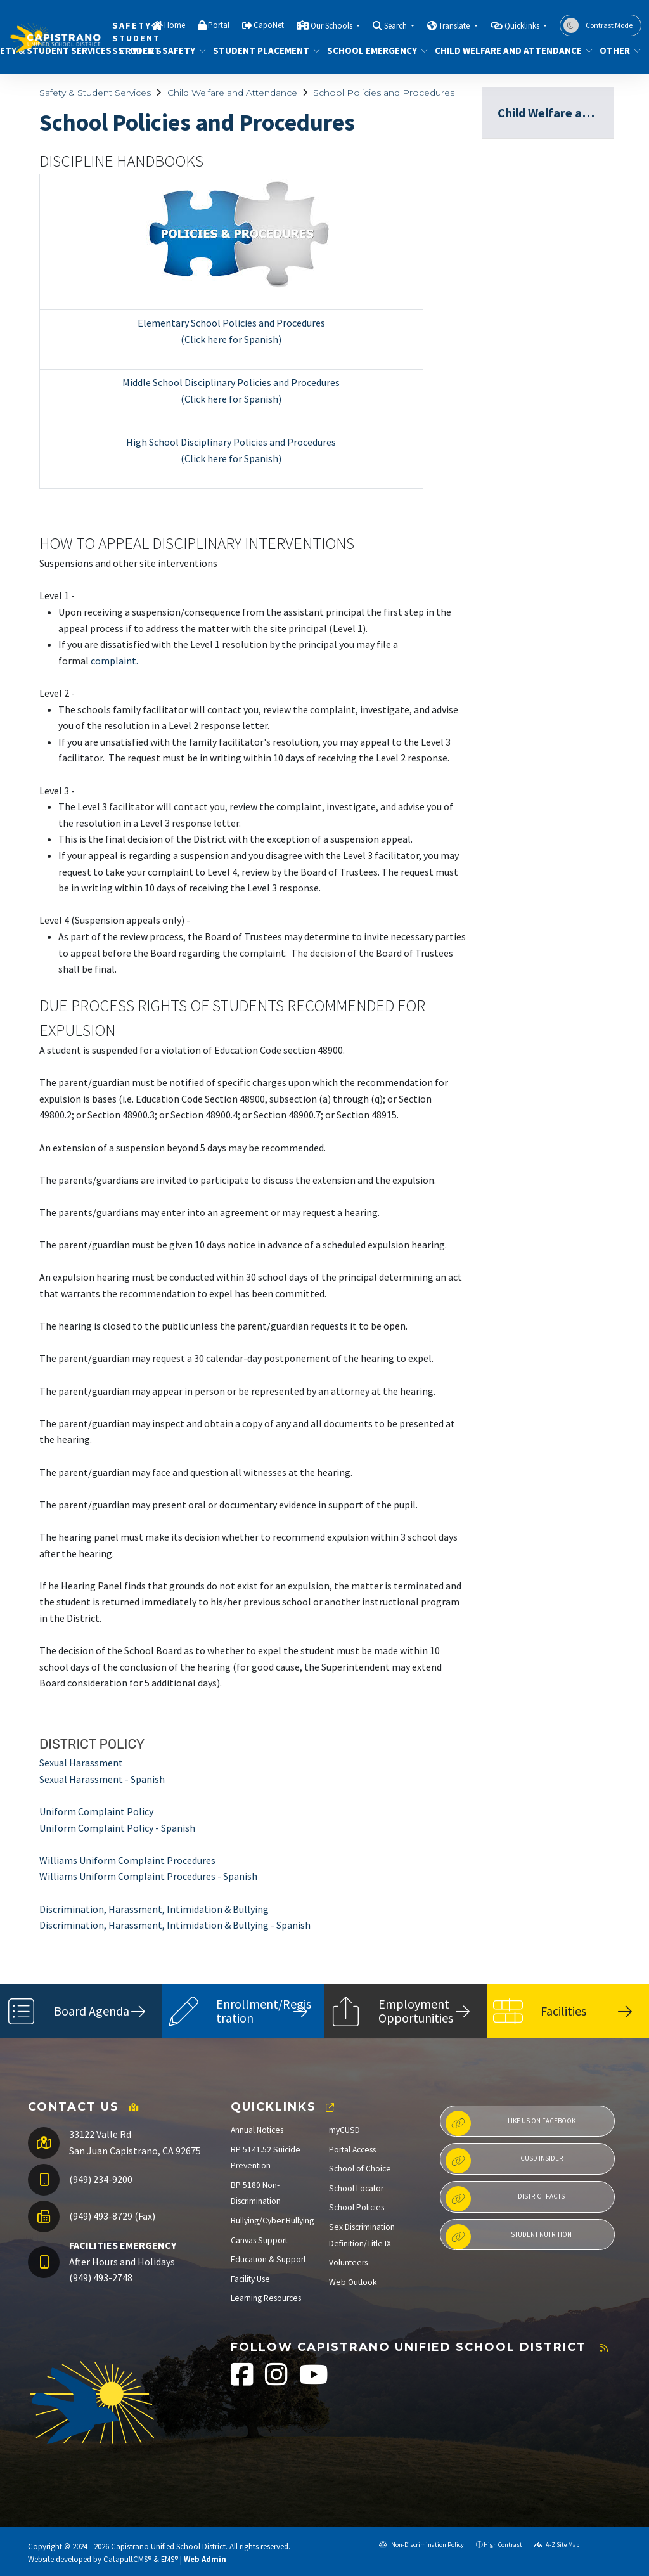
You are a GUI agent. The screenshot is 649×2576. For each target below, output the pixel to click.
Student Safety (157, 50)
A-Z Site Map (556, 2544)
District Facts (505, 2198)
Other (618, 50)
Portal (218, 25)
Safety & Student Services (95, 92)
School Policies (356, 2207)
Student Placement (261, 50)
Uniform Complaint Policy (96, 1811)
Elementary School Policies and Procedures (231, 322)
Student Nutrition (509, 2236)
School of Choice (360, 2168)
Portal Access (352, 2149)
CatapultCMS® (127, 2559)
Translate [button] (455, 25)
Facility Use (250, 2279)
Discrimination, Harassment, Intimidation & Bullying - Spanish (175, 1925)
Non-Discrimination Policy (421, 2544)
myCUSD (344, 2130)
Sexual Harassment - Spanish (102, 1779)
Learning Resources (266, 2298)
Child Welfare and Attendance (506, 50)
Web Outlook (353, 2282)
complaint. (114, 660)
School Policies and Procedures (383, 92)
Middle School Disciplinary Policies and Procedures (231, 382)
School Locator (356, 2188)
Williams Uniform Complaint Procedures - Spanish (148, 1876)
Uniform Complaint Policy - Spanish (117, 1828)
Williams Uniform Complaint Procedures (127, 1860)
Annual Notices (257, 2130)
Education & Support (268, 2259)
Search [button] (396, 25)
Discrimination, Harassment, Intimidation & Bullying (154, 1909)
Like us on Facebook (510, 2123)
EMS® (169, 2559)
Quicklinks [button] (522, 25)
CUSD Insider (504, 2160)
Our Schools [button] (332, 25)
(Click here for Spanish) (231, 339)
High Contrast (503, 2544)
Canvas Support (259, 2240)
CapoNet (269, 25)
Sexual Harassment (81, 1762)
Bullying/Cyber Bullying (272, 2220)
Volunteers (348, 2262)
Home (174, 25)
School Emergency (372, 50)
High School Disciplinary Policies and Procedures (231, 442)
